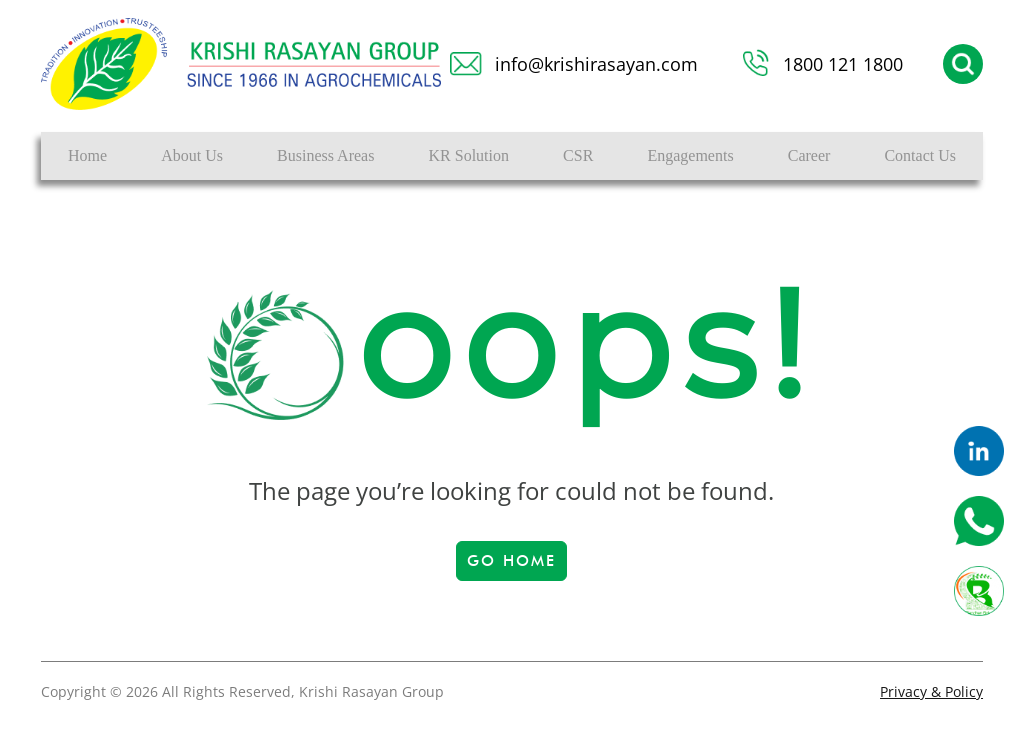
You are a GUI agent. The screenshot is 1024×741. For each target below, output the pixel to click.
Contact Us (920, 155)
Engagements (690, 155)
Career (809, 155)
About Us (192, 155)
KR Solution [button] (469, 155)
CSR (578, 155)
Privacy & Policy (931, 691)
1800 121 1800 (843, 64)
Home (87, 155)
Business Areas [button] (325, 155)
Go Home (511, 561)
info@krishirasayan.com (596, 64)
